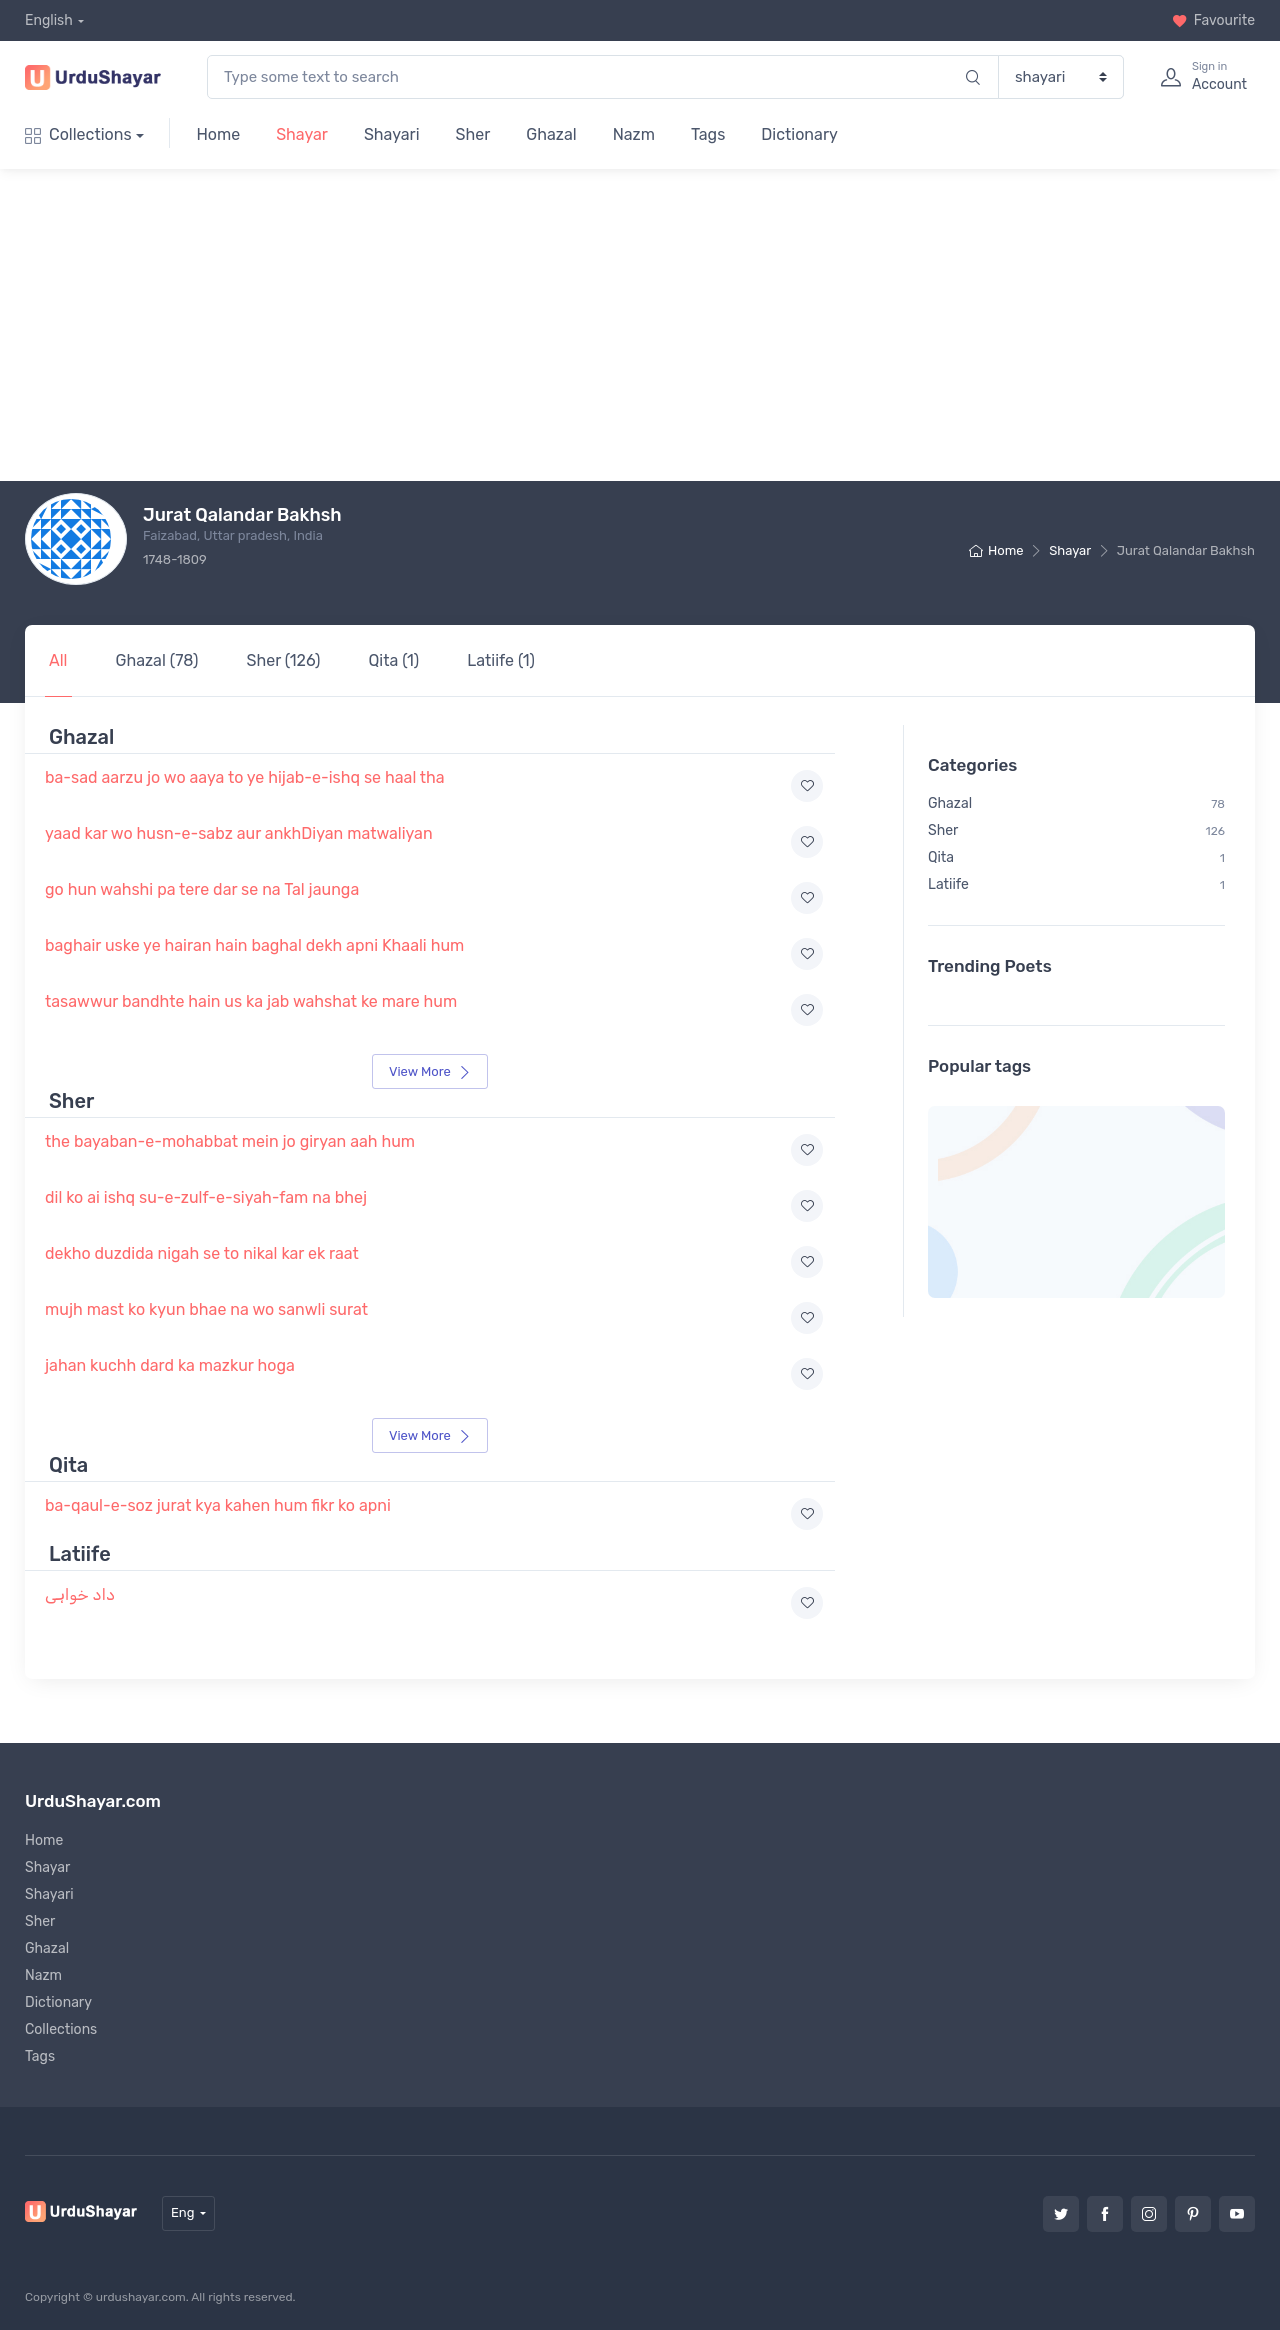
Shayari (392, 134)
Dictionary (799, 134)
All (58, 660)
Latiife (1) (501, 660)
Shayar (302, 134)
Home (218, 134)
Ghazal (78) (157, 660)
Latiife (1079, 859)
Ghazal (551, 134)
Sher (473, 134)
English (49, 20)
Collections (78, 134)
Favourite (1213, 20)
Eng (183, 2212)
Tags (708, 134)
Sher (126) (284, 660)
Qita (1079, 832)
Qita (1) (393, 660)
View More (430, 1071)
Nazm (634, 134)
